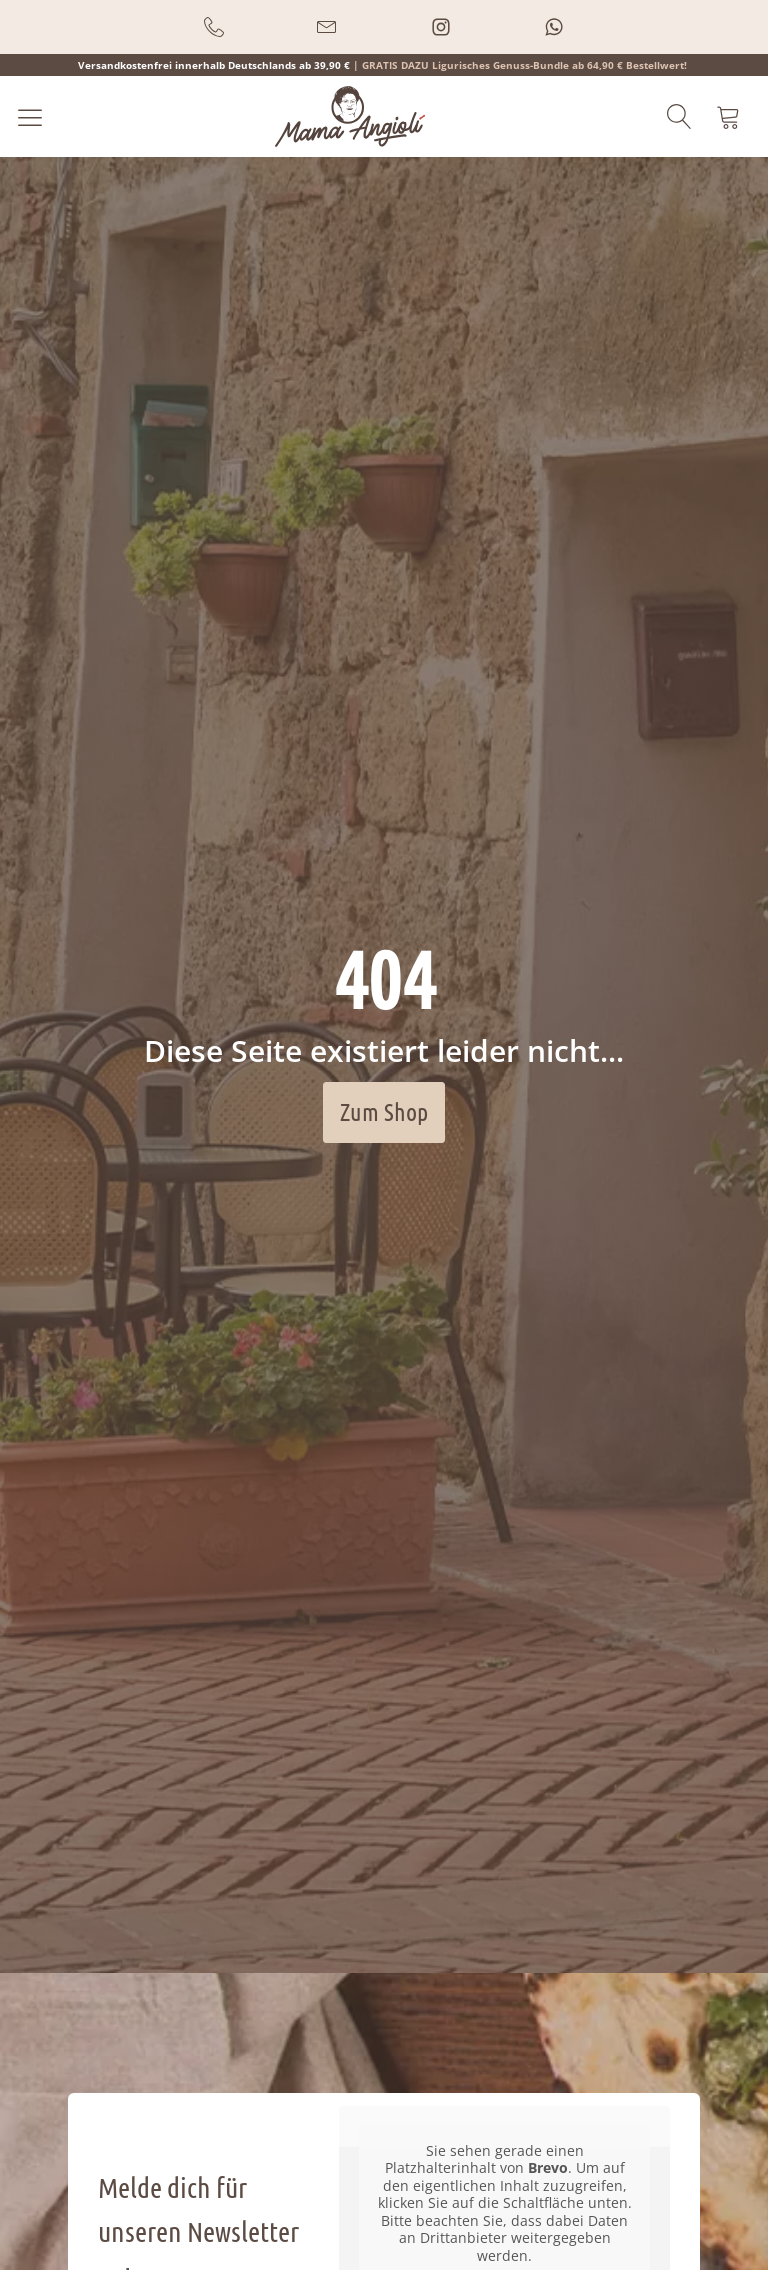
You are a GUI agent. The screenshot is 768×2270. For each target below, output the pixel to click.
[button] (214, 27)
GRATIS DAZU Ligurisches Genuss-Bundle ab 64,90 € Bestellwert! (524, 65)
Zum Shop (384, 1111)
